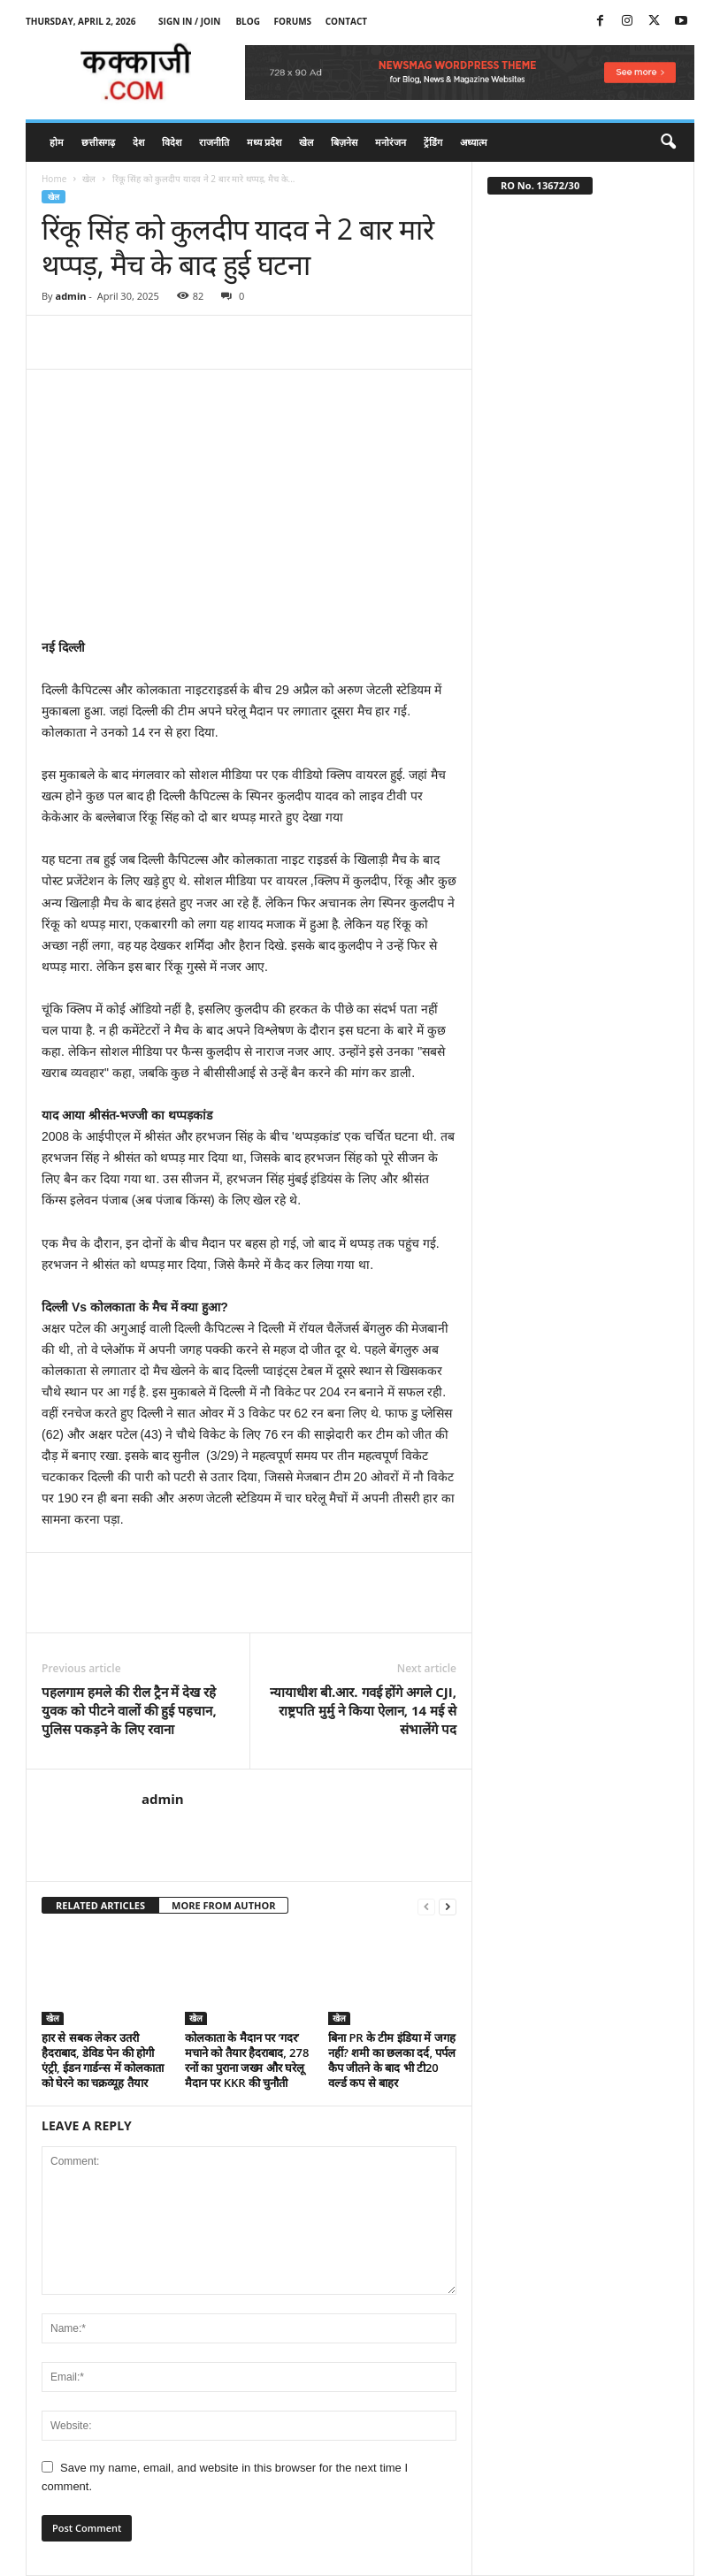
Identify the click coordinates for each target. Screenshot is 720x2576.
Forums (293, 21)
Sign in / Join (189, 21)
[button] (667, 142)
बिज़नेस (344, 142)
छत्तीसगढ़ (98, 142)
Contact (346, 21)
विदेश (171, 142)
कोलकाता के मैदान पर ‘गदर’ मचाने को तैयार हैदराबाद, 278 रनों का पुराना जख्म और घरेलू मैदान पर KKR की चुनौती (247, 2060)
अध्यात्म (473, 142)
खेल (306, 142)
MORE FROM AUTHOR (223, 1905)
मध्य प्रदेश (264, 142)
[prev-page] (426, 1906)
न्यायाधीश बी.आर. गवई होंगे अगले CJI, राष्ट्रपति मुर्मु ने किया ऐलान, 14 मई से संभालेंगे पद (363, 1710)
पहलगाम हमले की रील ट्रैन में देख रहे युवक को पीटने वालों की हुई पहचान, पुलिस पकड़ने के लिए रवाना (129, 1710)
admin (70, 295)
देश (138, 142)
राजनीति (214, 142)
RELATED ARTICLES (100, 1905)
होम (57, 142)
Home (54, 178)
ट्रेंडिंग (433, 142)
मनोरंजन (390, 142)
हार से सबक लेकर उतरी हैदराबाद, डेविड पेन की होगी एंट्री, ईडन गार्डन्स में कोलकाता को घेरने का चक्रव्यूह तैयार (103, 2060)
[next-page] (447, 1906)
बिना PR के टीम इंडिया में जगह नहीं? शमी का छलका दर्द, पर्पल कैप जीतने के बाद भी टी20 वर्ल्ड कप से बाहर (392, 2060)
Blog (247, 21)
